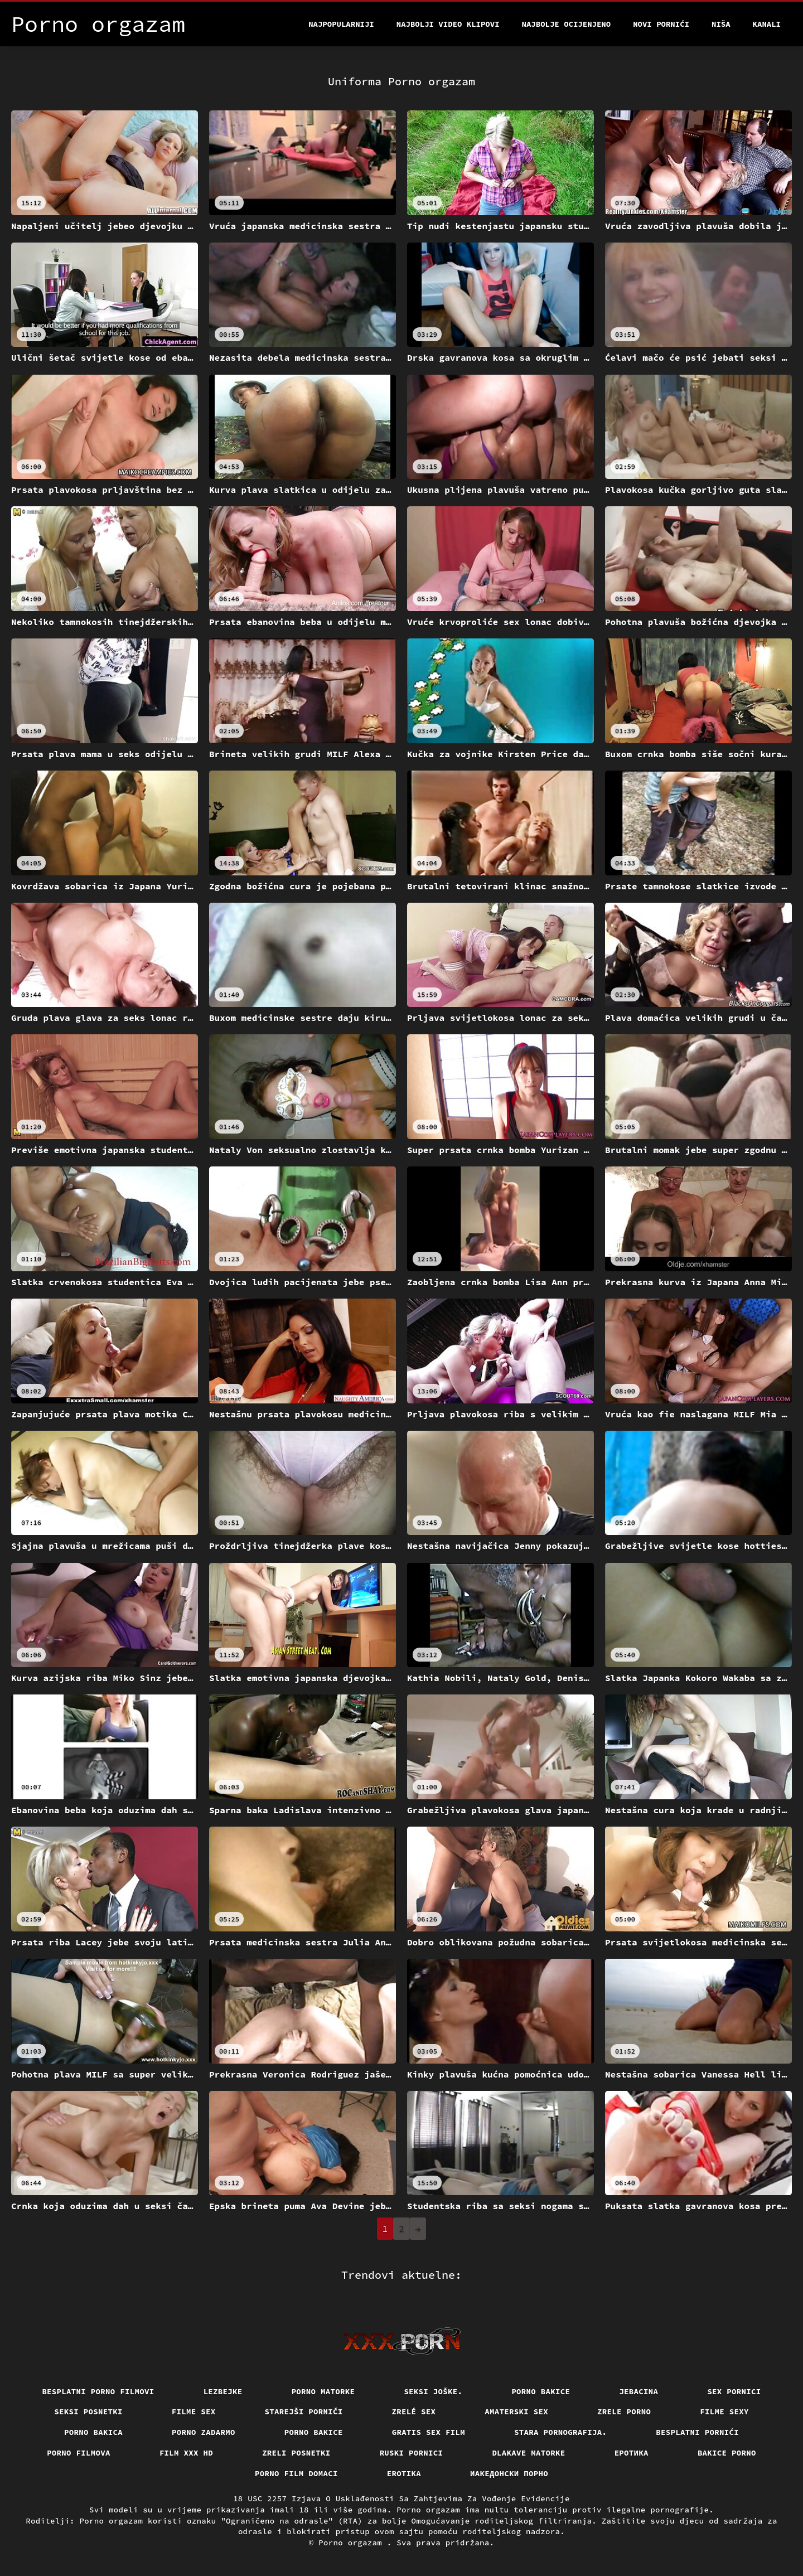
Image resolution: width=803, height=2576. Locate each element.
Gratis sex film (428, 2432)
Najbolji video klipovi (448, 24)
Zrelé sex (414, 2411)
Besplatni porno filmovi (98, 2391)
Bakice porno (727, 2453)
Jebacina (638, 2391)
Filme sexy (724, 2411)
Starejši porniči (304, 2411)
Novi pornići (661, 24)
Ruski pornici (411, 2453)
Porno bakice (540, 2391)
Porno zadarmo (203, 2432)
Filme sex (194, 2411)
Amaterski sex (516, 2411)
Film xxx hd (186, 2453)
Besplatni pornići (697, 2432)
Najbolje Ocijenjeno (566, 24)
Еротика (632, 2453)
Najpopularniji (341, 24)
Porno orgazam (352, 2543)
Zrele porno (624, 2411)
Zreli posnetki (296, 2453)
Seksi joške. (433, 2391)
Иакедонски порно (509, 2473)
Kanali (767, 24)
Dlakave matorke (528, 2453)
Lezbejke (223, 2391)
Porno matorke (323, 2391)
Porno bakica (93, 2432)
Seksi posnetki (88, 2411)
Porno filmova (78, 2453)
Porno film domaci (296, 2473)
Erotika (404, 2473)
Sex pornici (734, 2391)
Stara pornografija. (560, 2432)
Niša (721, 24)
